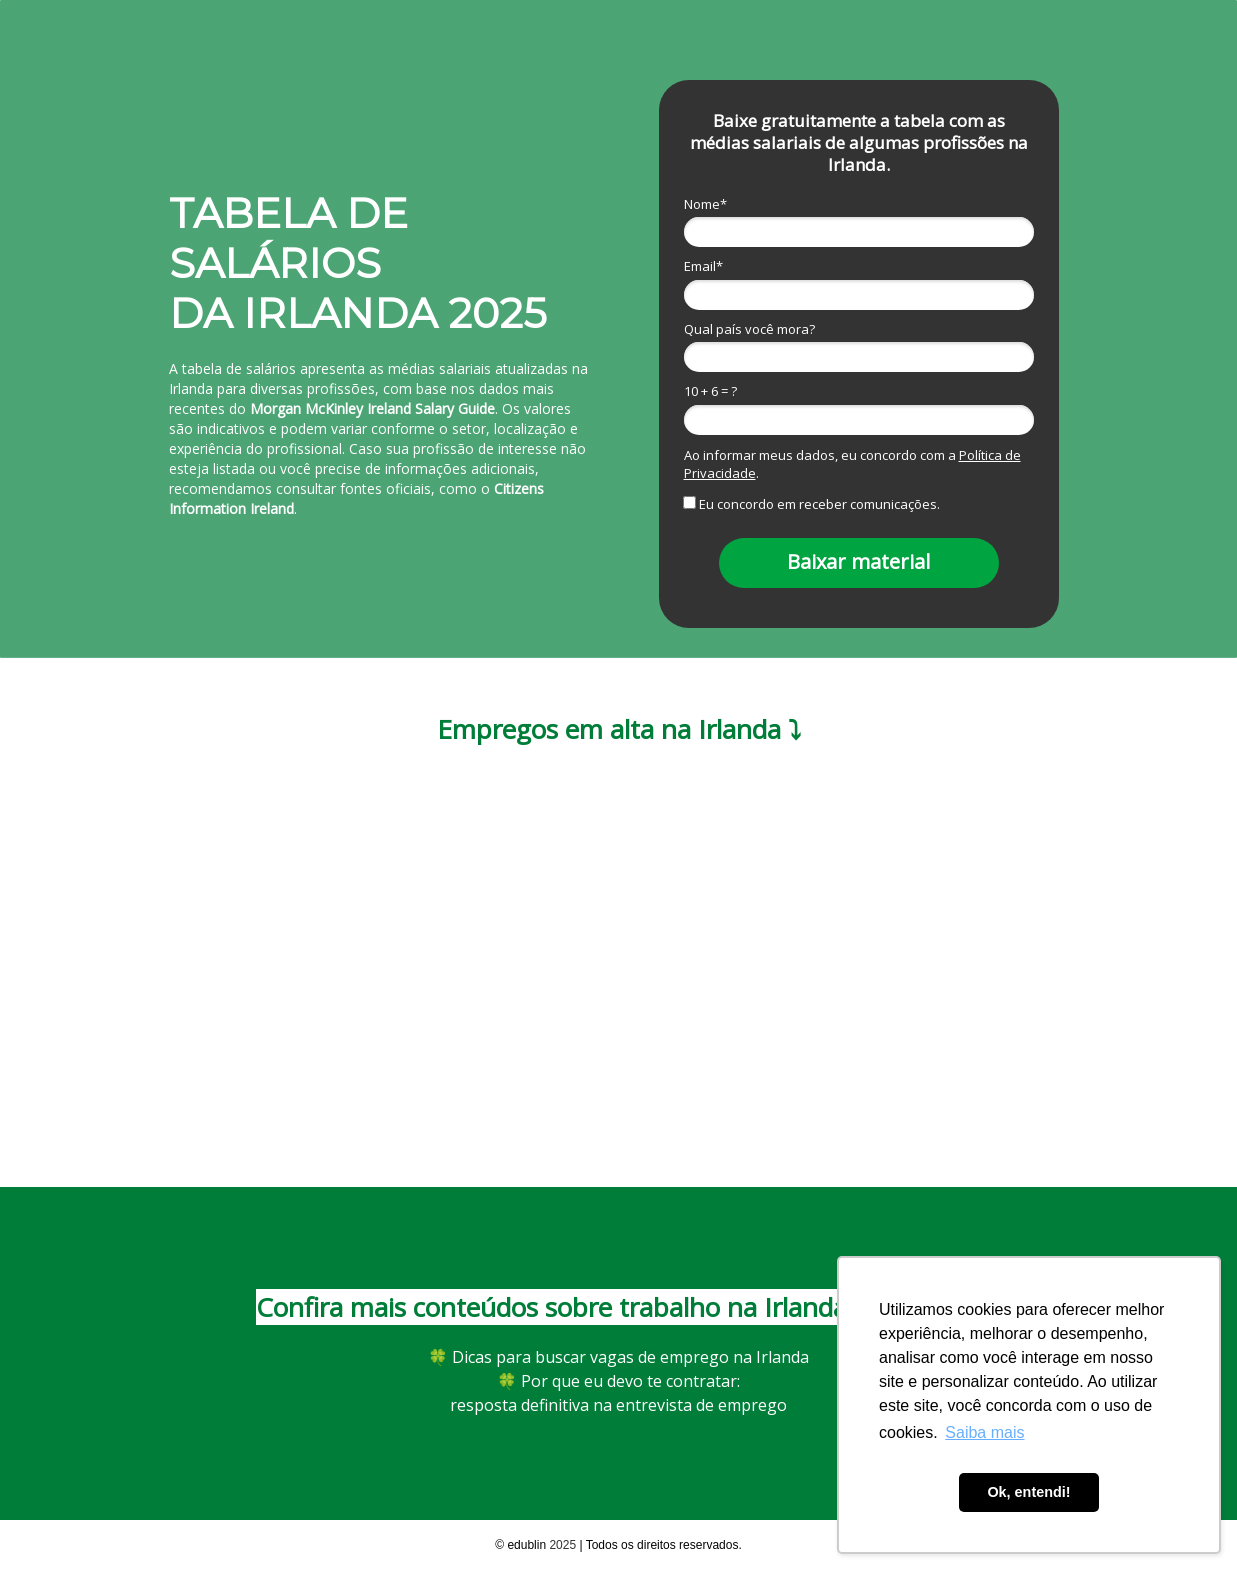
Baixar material (858, 561)
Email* (703, 266)
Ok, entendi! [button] (1028, 1492)
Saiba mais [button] (984, 1432)
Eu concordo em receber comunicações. (812, 504)
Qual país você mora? (749, 329)
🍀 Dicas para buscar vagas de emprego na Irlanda (618, 1357)
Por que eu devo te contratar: (618, 1381)
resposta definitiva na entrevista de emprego (618, 1405)
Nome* (705, 204)
